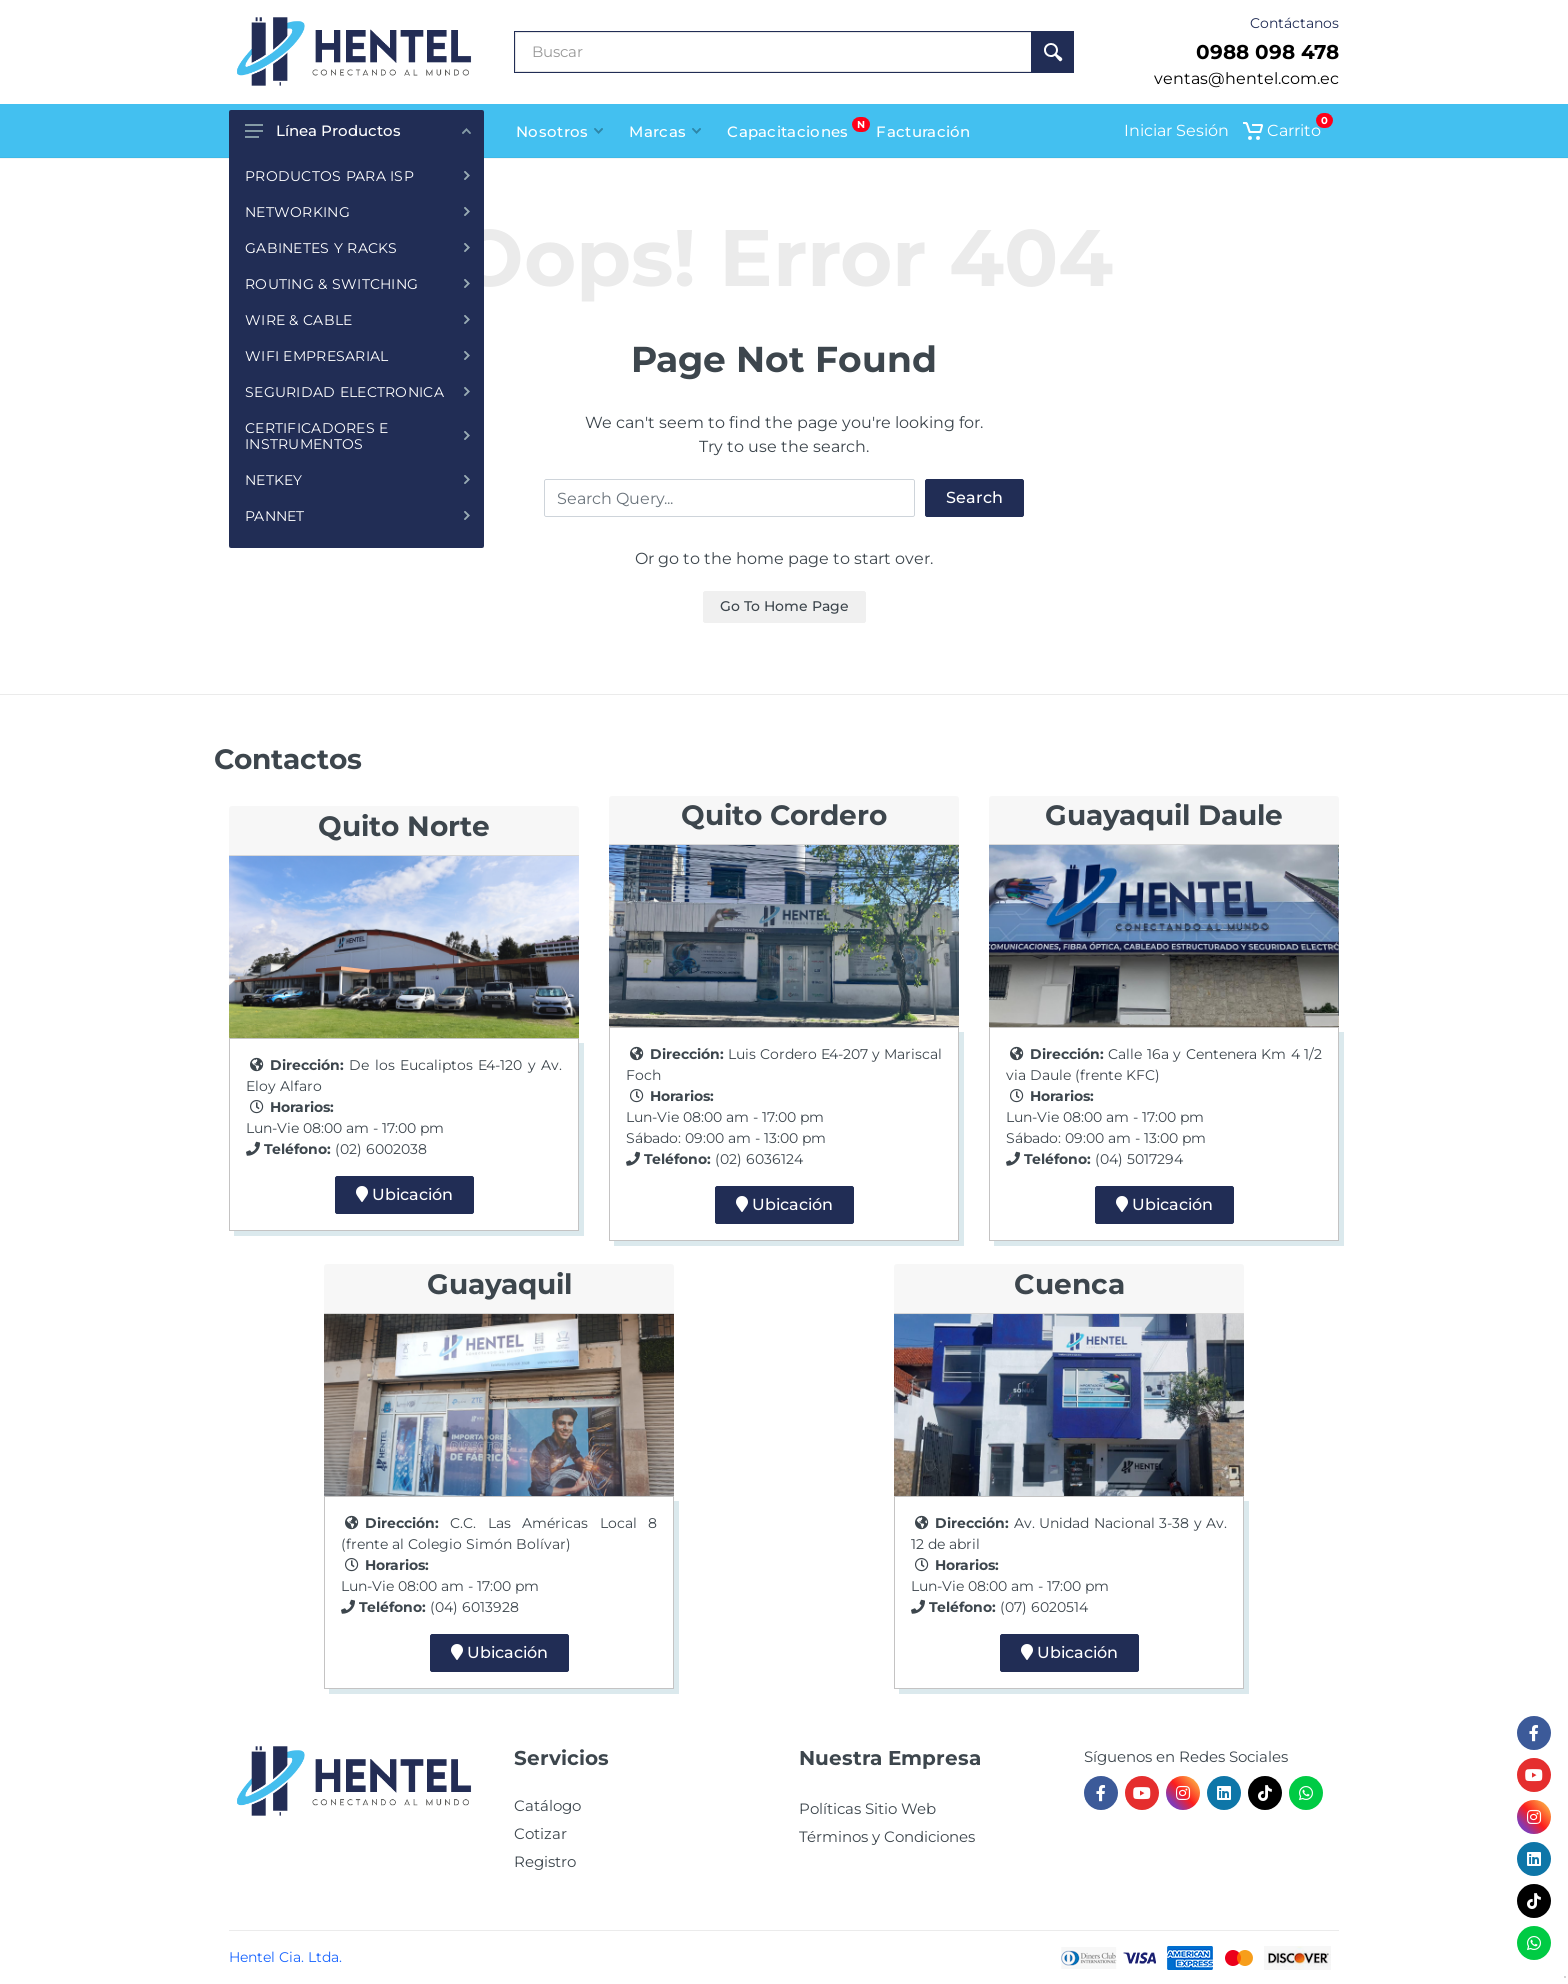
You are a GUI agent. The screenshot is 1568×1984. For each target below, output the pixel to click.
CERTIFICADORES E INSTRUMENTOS (357, 436)
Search (974, 497)
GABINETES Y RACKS (357, 248)
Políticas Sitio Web (867, 1808)
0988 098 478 (1267, 52)
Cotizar (540, 1833)
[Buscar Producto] (773, 52)
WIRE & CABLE (357, 320)
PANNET (357, 516)
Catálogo (547, 1805)
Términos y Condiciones (887, 1836)
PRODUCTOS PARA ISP (357, 176)
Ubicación (404, 1194)
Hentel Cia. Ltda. (285, 1957)
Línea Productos (358, 130)
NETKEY (357, 480)
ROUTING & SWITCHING (357, 284)
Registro (545, 1861)
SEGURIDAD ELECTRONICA (357, 392)
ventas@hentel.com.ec (1246, 78)
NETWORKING (357, 212)
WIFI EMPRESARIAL (357, 356)
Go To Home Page (784, 606)
